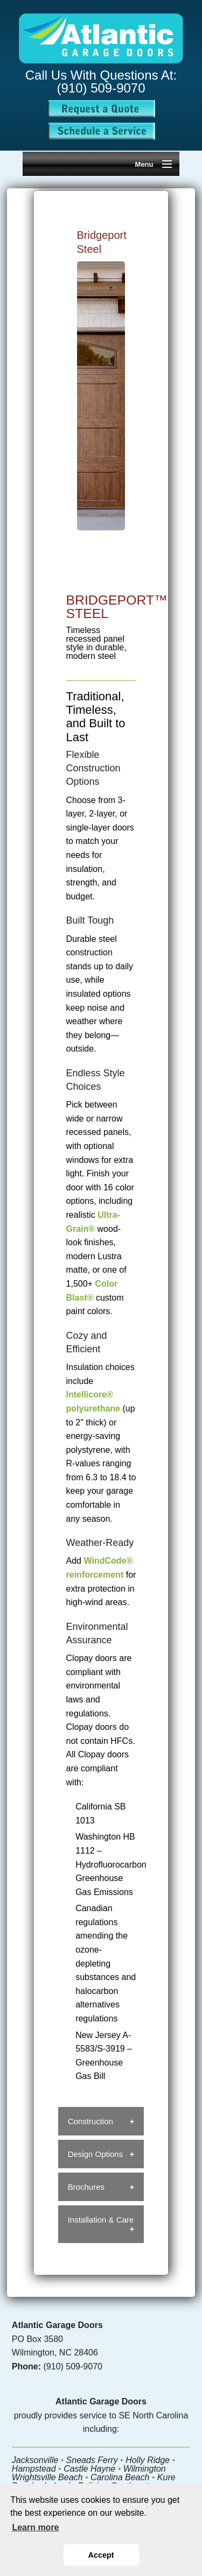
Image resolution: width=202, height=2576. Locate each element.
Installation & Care (101, 2219)
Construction (90, 2121)
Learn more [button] (35, 2527)
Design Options (95, 2154)
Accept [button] (101, 2555)
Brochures (86, 2186)
